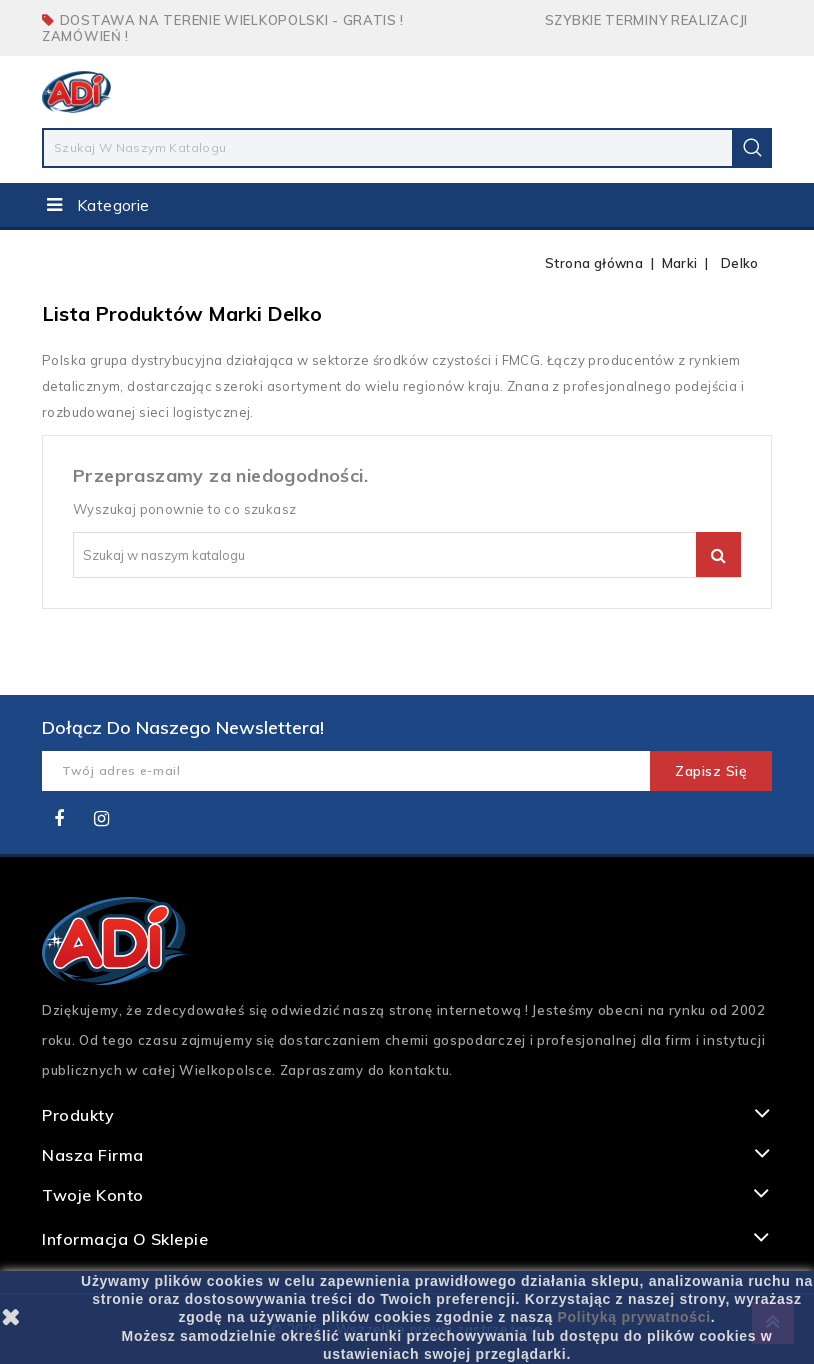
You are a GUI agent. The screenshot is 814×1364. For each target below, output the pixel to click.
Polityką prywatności (634, 1317)
